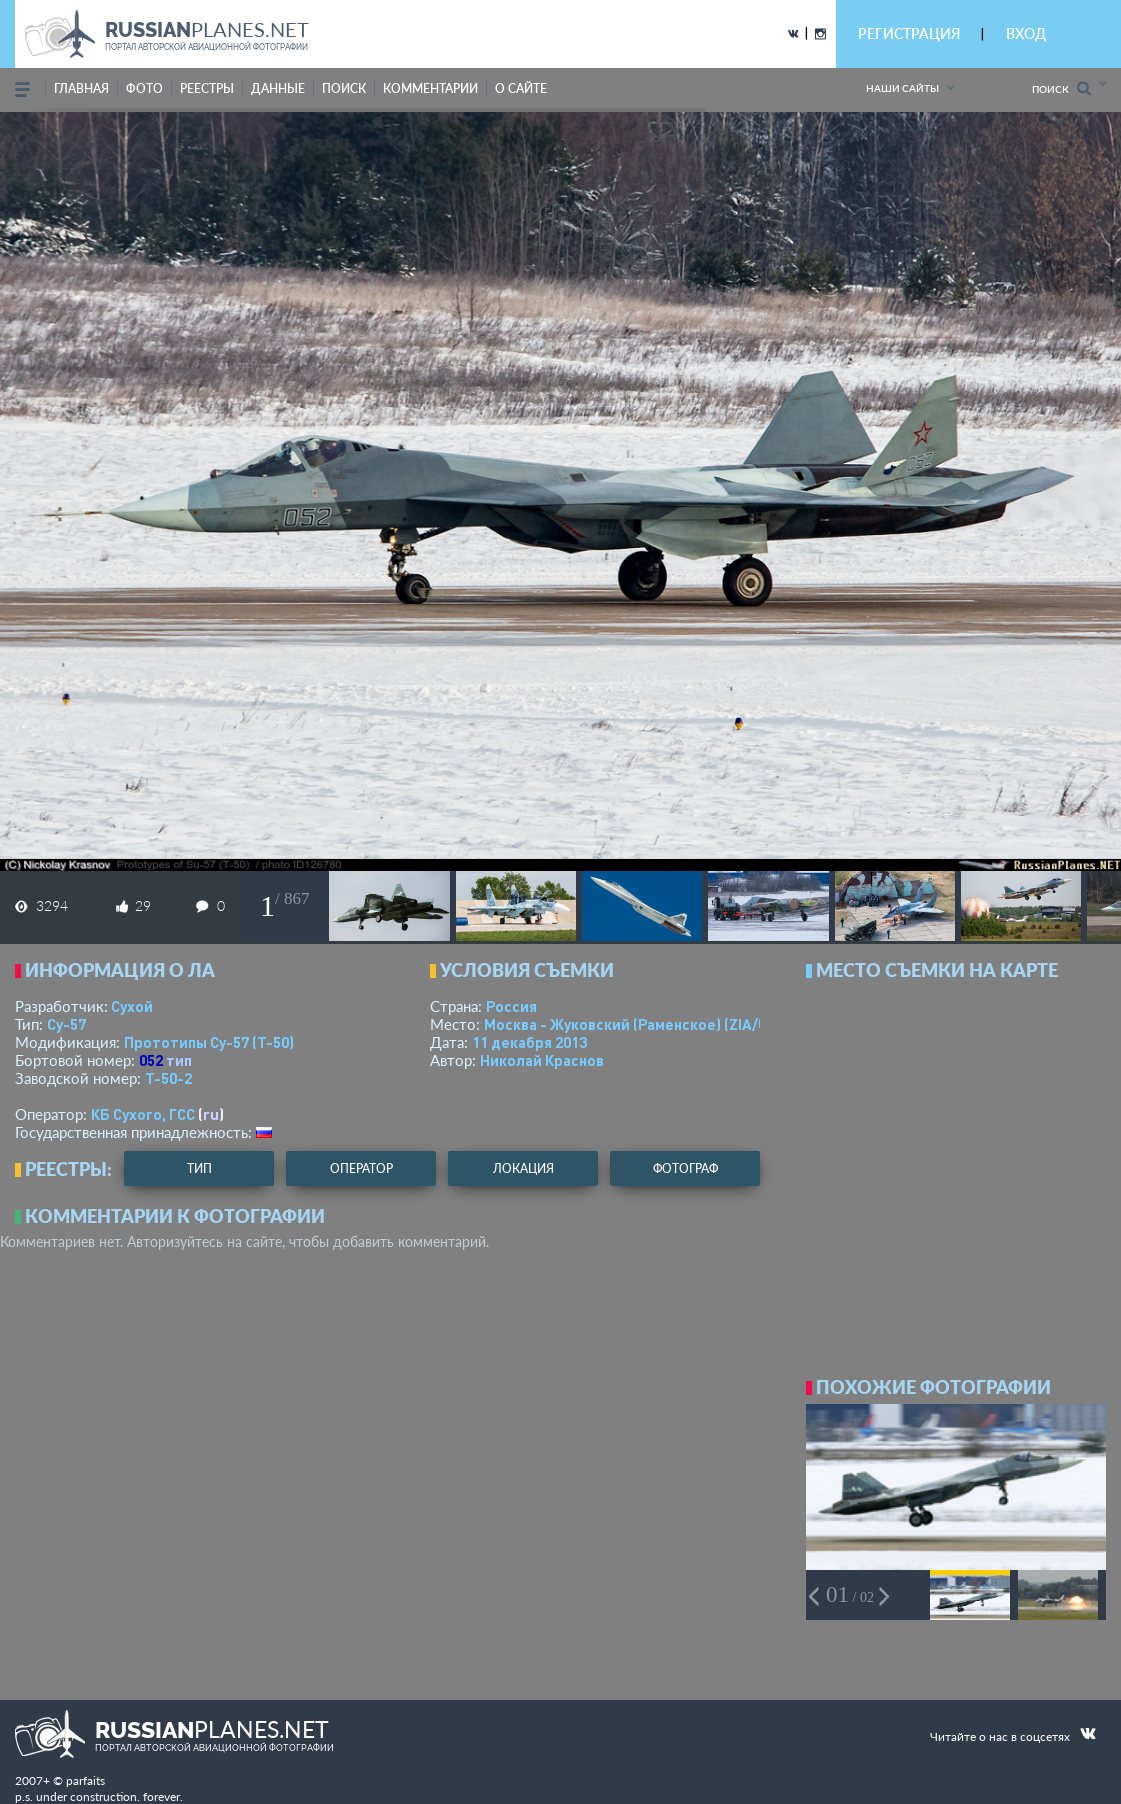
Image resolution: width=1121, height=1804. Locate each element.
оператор (361, 1168)
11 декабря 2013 (529, 1042)
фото (144, 88)
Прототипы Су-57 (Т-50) (209, 1042)
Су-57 (66, 1024)
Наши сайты (902, 88)
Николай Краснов (542, 1060)
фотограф (685, 1168)
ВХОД (1026, 33)
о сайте (521, 88)
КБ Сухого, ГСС (143, 1114)
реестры (207, 88)
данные (278, 88)
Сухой (132, 1006)
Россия (511, 1006)
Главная (81, 88)
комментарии (430, 88)
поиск (344, 88)
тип (179, 1060)
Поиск (1061, 88)
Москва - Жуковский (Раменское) (645, 1024)
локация (523, 1168)
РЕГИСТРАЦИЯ (909, 33)
